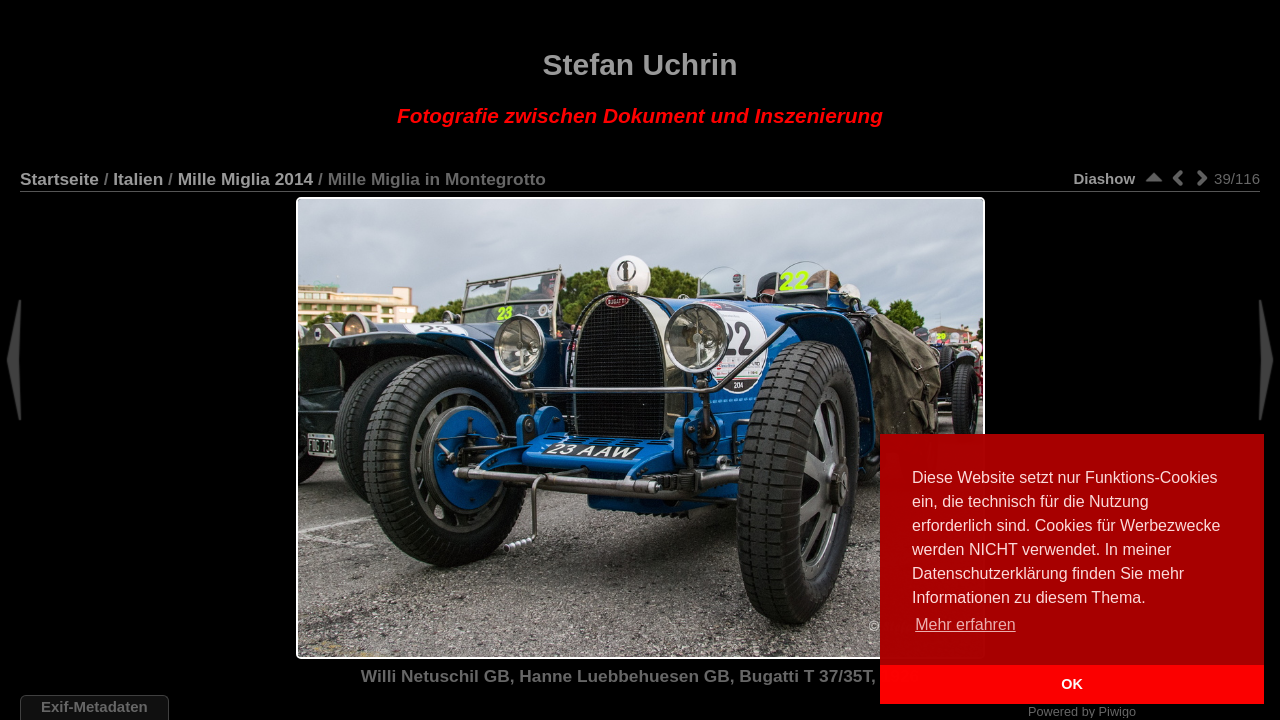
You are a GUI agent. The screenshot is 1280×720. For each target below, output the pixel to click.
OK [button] (1072, 684)
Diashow (1104, 178)
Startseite (59, 179)
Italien (138, 179)
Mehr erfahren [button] (965, 624)
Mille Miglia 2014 (246, 179)
